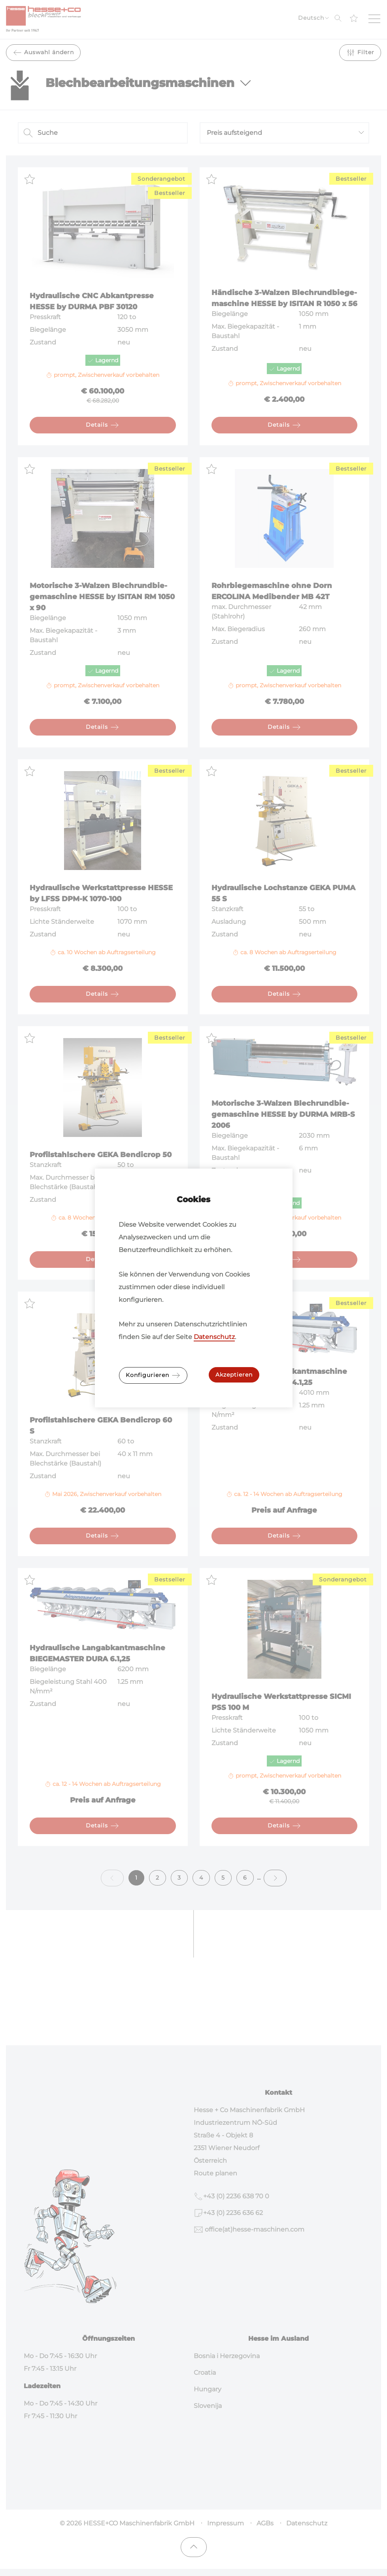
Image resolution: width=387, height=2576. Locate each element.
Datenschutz (214, 1337)
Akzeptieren (234, 1374)
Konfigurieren (153, 1375)
